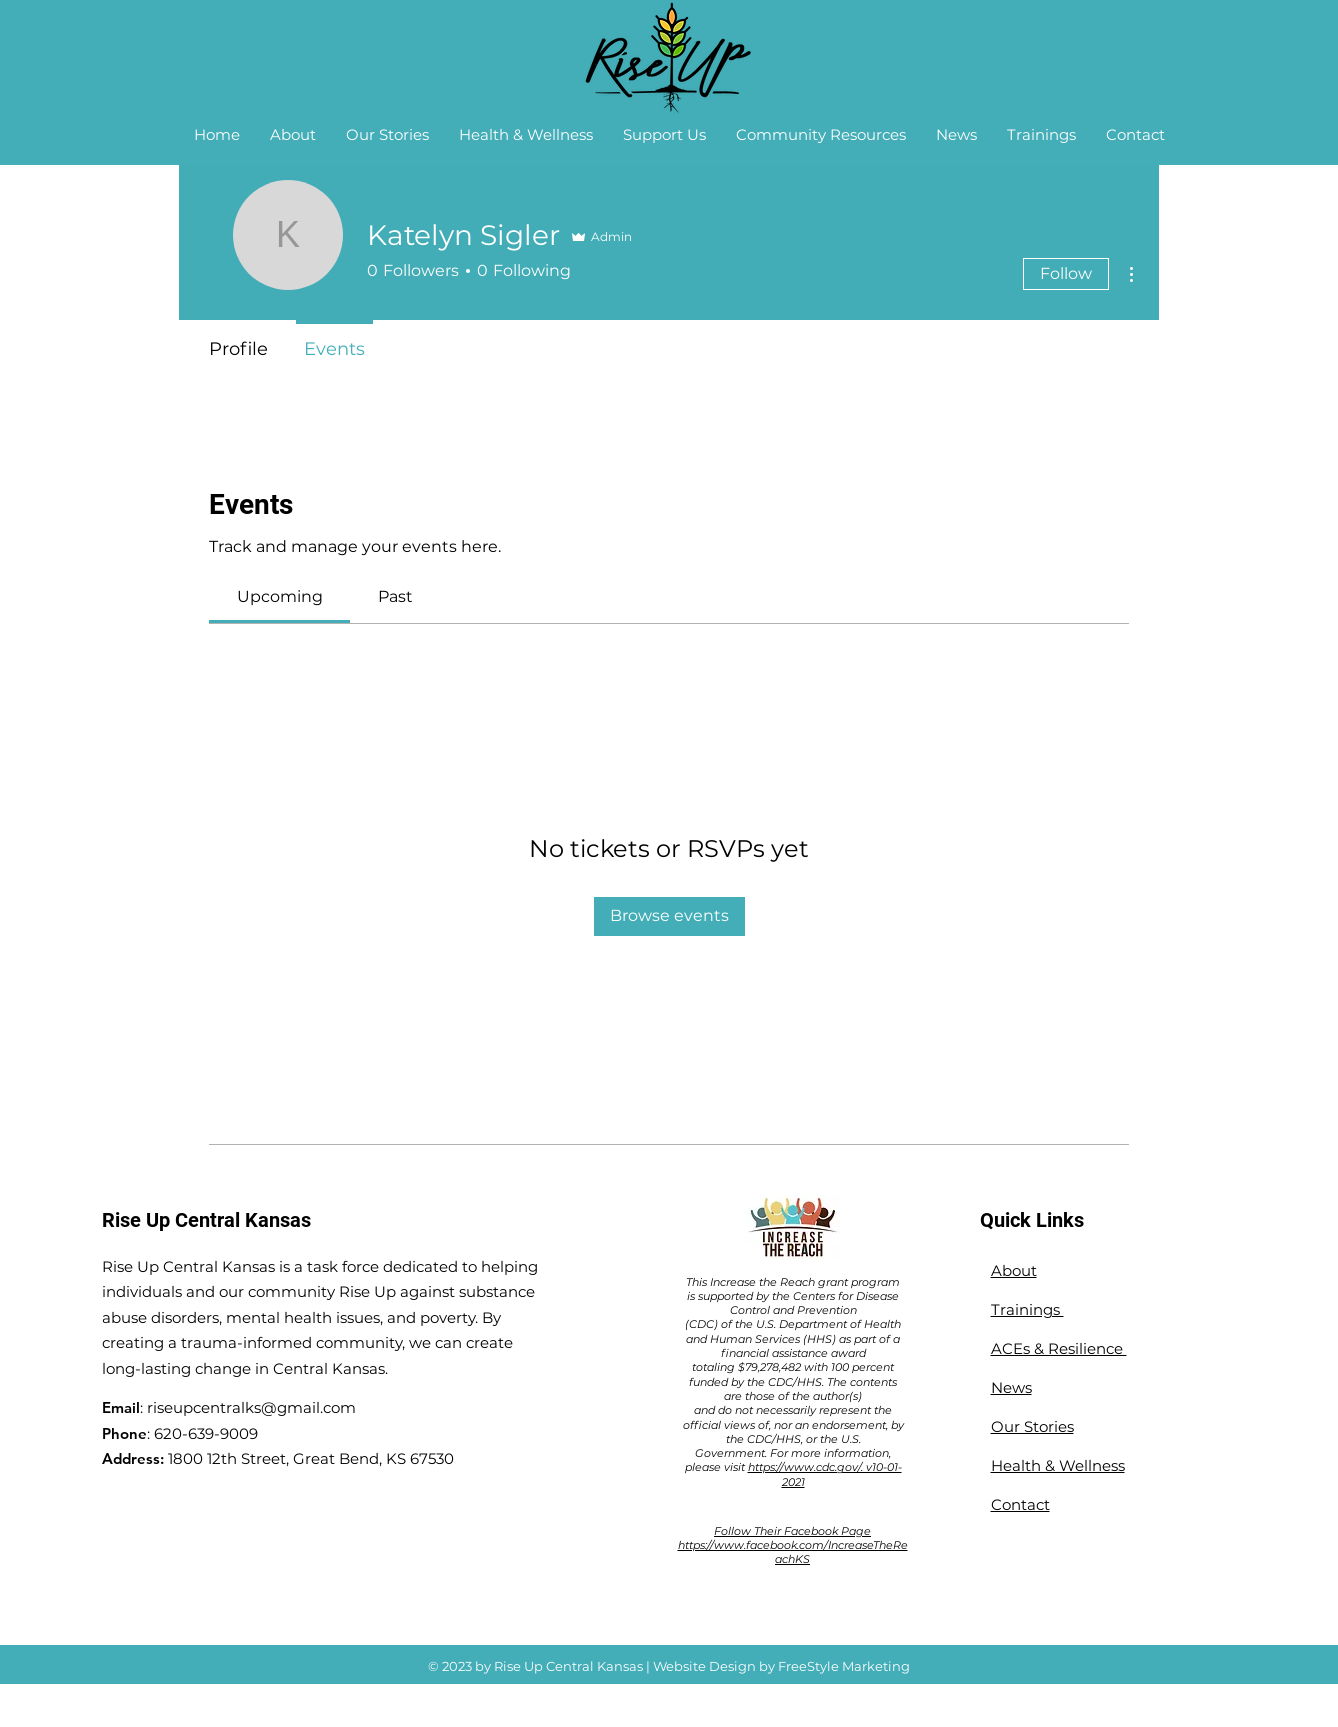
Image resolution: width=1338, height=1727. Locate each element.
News (1011, 1387)
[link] (280, 596)
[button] (293, 135)
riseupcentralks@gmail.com (251, 1407)
